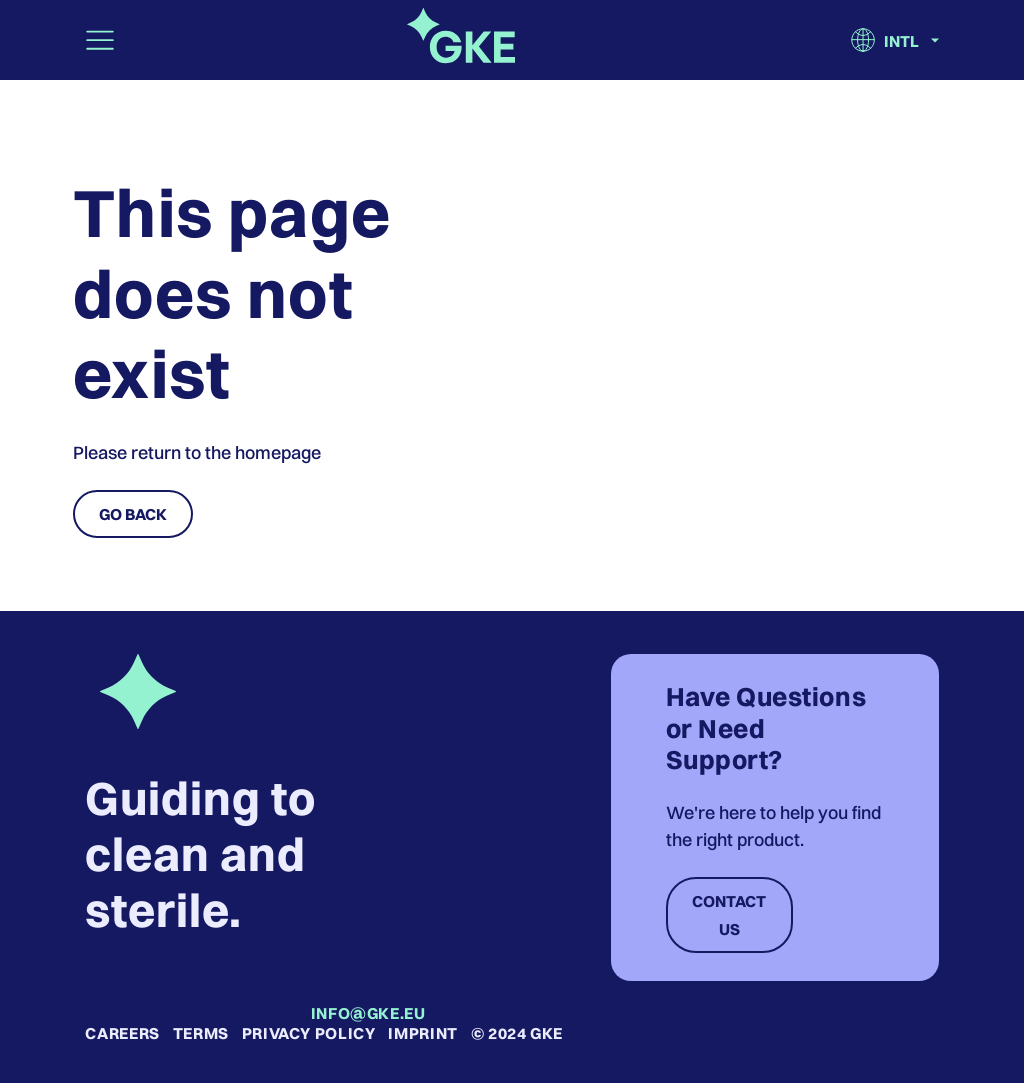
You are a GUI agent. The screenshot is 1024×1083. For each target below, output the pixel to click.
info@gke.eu (368, 1013)
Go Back (133, 514)
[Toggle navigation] (100, 40)
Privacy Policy (309, 1033)
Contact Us (729, 915)
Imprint (422, 1033)
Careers (122, 1033)
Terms (201, 1033)
